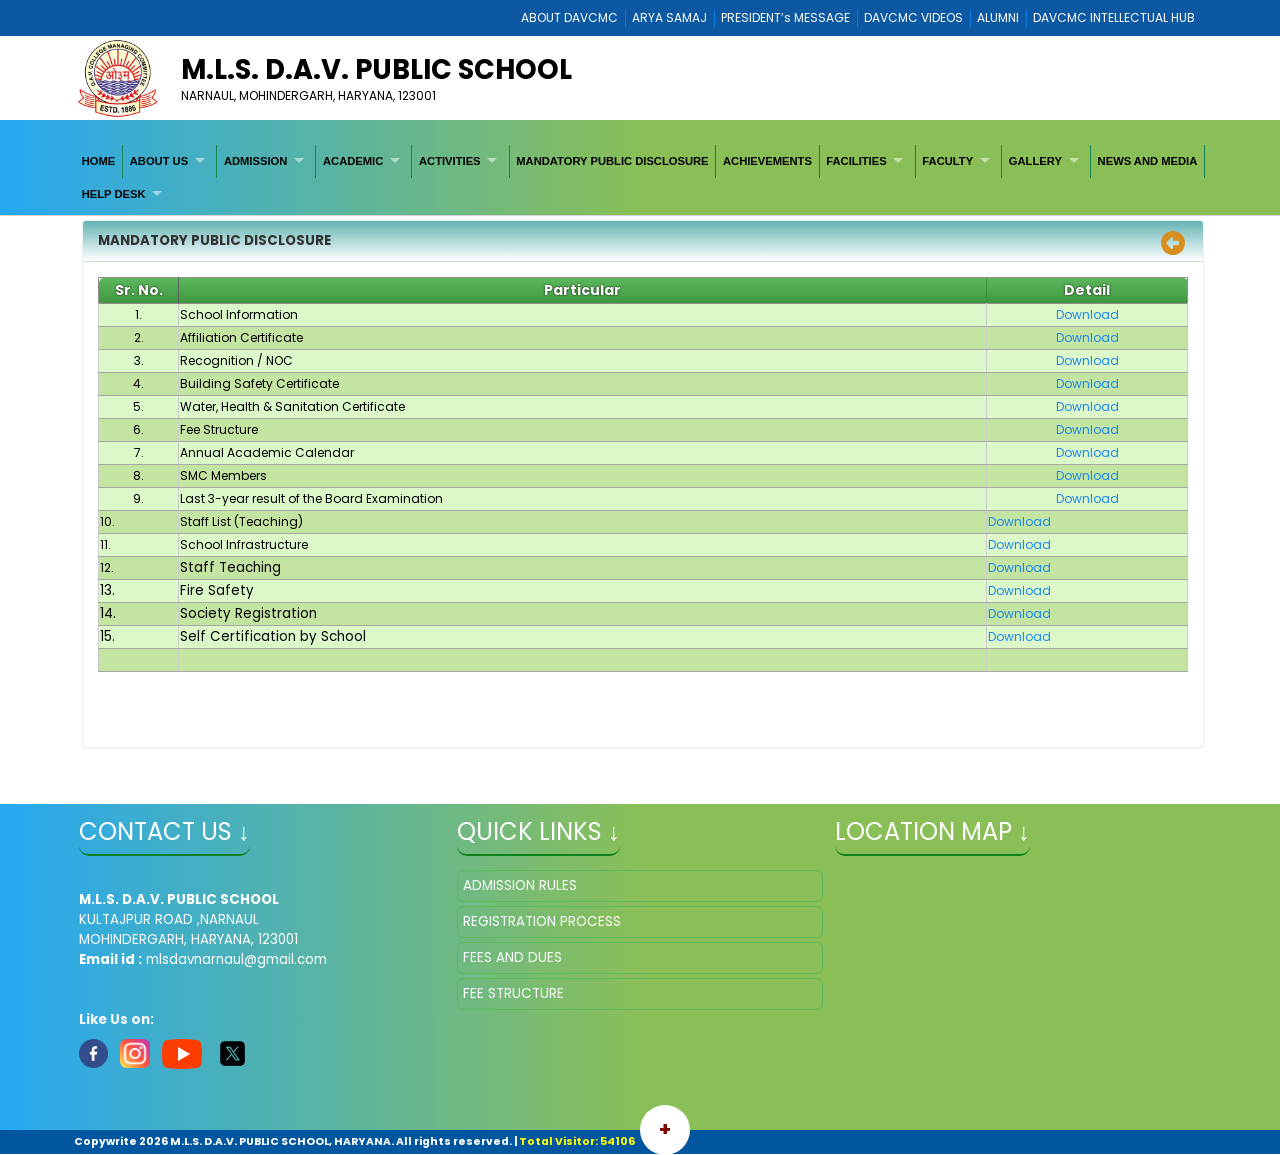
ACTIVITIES (450, 161)
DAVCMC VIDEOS (913, 17)
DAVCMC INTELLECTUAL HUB (1114, 17)
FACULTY (947, 161)
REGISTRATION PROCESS (542, 921)
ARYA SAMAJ (669, 17)
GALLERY (1035, 161)
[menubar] (640, 177)
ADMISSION (255, 161)
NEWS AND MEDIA (1148, 161)
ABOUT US (159, 161)
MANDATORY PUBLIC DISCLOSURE (612, 161)
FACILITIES (856, 161)
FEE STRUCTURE (513, 993)
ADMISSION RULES (520, 885)
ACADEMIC (353, 161)
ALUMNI (998, 17)
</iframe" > (1018, 970)
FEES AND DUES (512, 957)
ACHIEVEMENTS (767, 161)
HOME (99, 161)
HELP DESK (114, 194)
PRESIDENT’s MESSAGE (785, 17)
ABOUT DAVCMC (569, 17)
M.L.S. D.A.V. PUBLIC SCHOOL (376, 69)
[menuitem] (99, 161)
